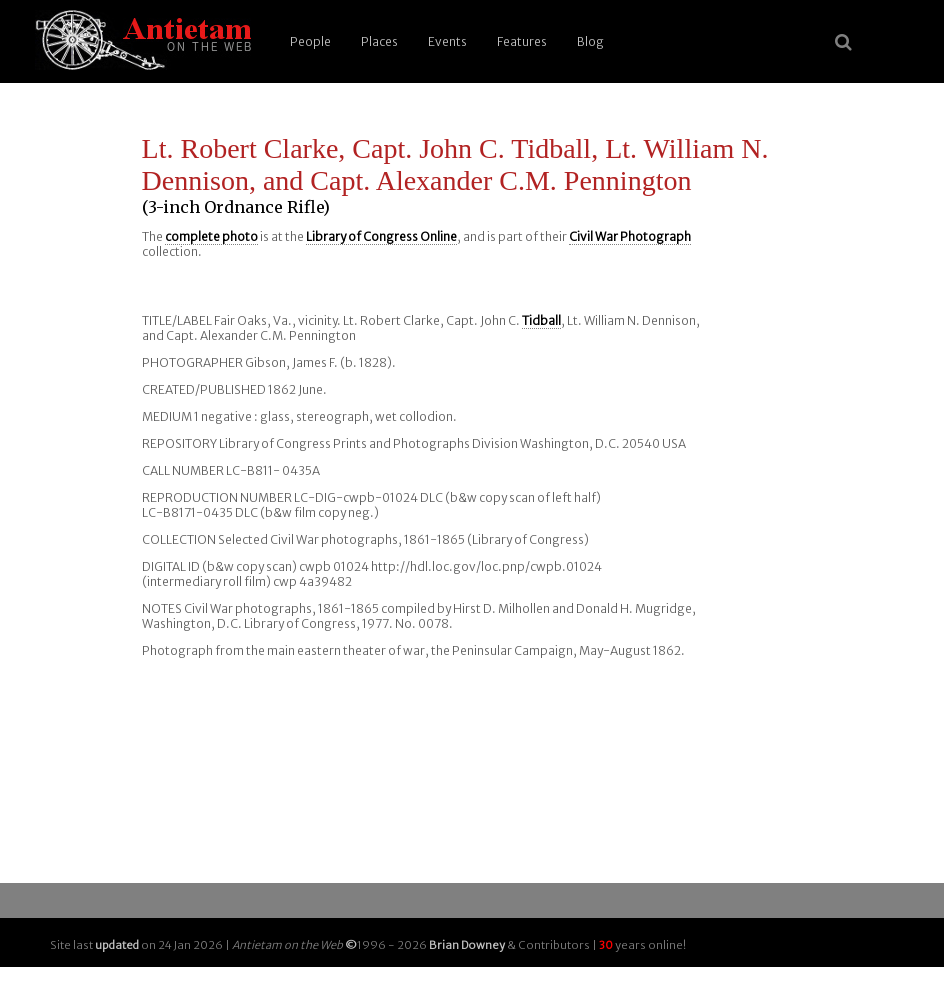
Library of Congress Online (381, 236)
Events (447, 41)
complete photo (211, 236)
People (310, 41)
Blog (590, 41)
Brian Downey (467, 945)
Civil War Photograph (630, 236)
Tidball (541, 320)
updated (117, 945)
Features (522, 41)
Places (379, 41)
